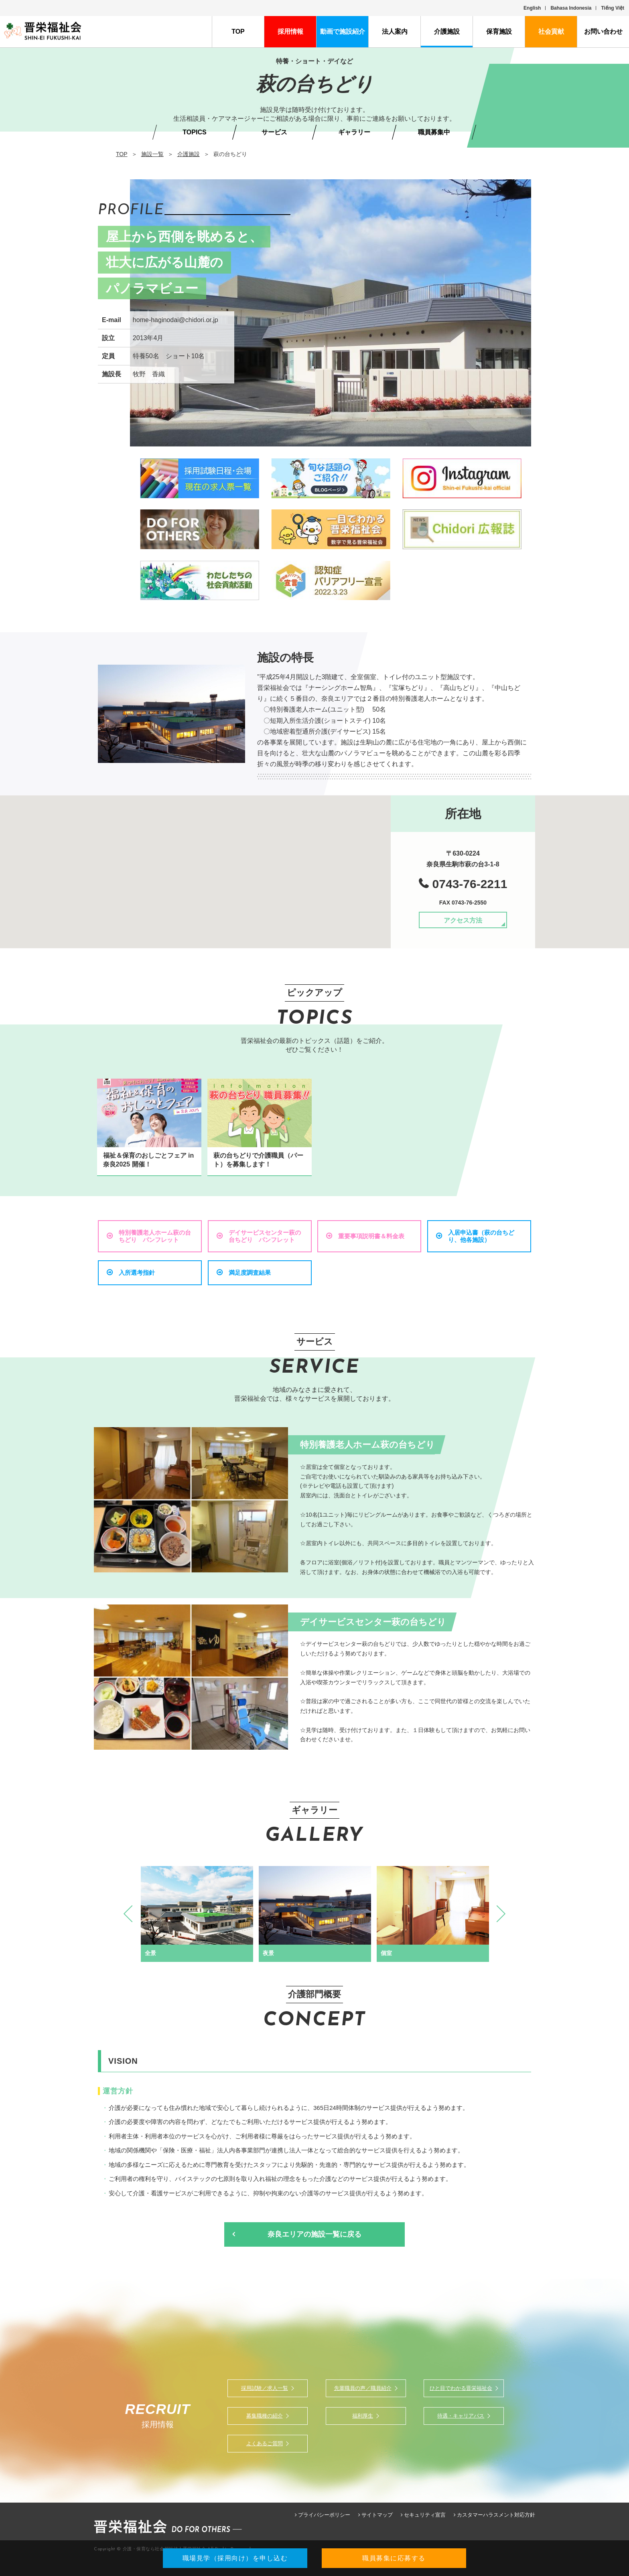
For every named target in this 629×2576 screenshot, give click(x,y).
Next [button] (497, 1913)
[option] (197, 1914)
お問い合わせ (603, 31)
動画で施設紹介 (342, 31)
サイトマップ (377, 2515)
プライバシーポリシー (324, 2515)
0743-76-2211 (469, 883)
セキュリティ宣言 (425, 2515)
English (532, 8)
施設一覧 (152, 154)
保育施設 (499, 31)
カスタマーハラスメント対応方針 (496, 2515)
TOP (238, 31)
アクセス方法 (463, 920)
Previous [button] (132, 1913)
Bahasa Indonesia (570, 8)
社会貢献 (551, 31)
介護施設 (447, 31)
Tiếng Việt (612, 8)
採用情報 (290, 31)
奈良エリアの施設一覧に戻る (314, 2234)
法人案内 (395, 31)
